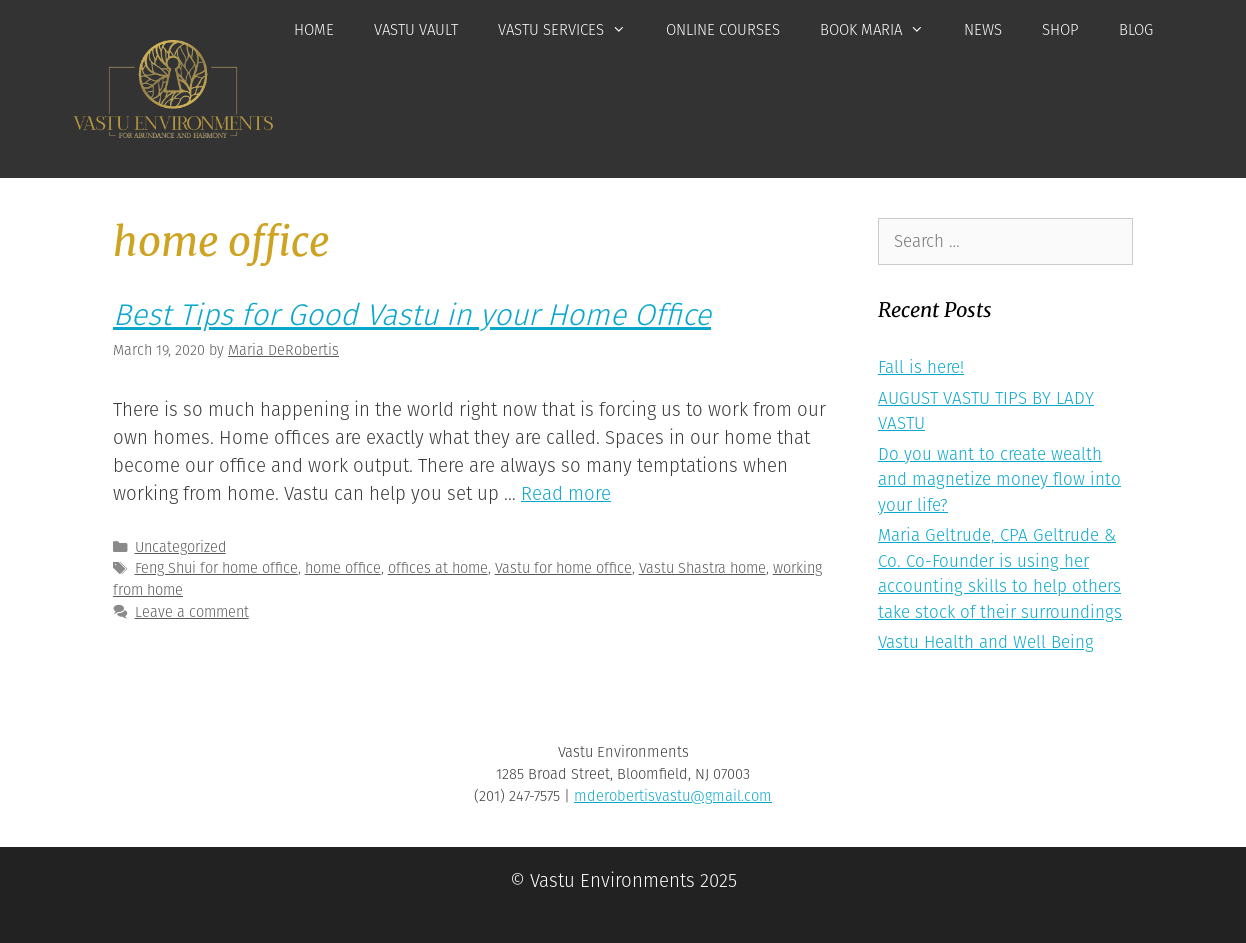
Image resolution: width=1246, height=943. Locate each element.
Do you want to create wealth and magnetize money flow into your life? (999, 480)
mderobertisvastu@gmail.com (673, 796)
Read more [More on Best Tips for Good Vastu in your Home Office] (566, 494)
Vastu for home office (563, 568)
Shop (1060, 30)
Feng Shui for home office (216, 568)
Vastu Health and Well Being (986, 642)
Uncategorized (180, 547)
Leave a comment (192, 612)
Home (314, 30)
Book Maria (882, 30)
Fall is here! (921, 367)
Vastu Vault (416, 30)
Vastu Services (572, 30)
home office (343, 568)
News (983, 30)
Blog (1136, 30)
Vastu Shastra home (702, 568)
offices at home (438, 568)
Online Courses (723, 30)
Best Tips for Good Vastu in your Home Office (412, 315)
